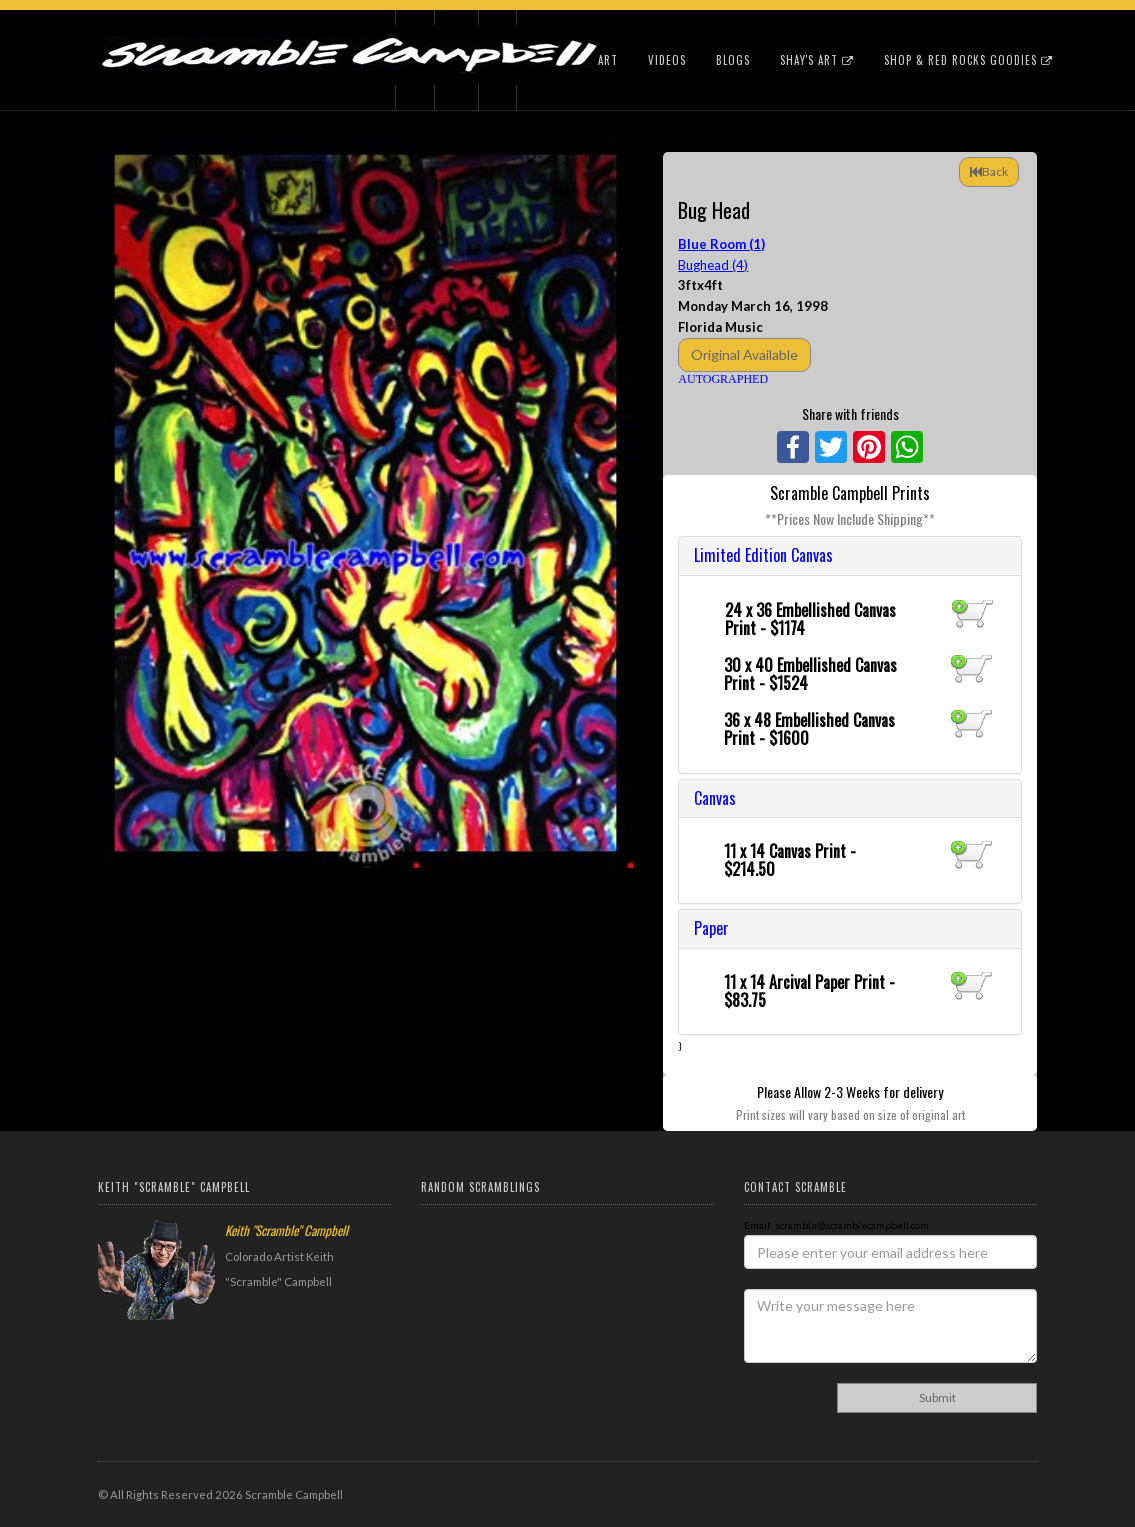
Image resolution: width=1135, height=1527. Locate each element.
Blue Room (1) (721, 244)
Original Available (744, 354)
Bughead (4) (713, 265)
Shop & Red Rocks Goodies (968, 60)
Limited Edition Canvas (763, 555)
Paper (711, 928)
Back (989, 171)
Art (608, 60)
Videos (667, 60)
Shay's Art (817, 60)
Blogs (733, 60)
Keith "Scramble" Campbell (286, 1230)
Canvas (715, 798)
